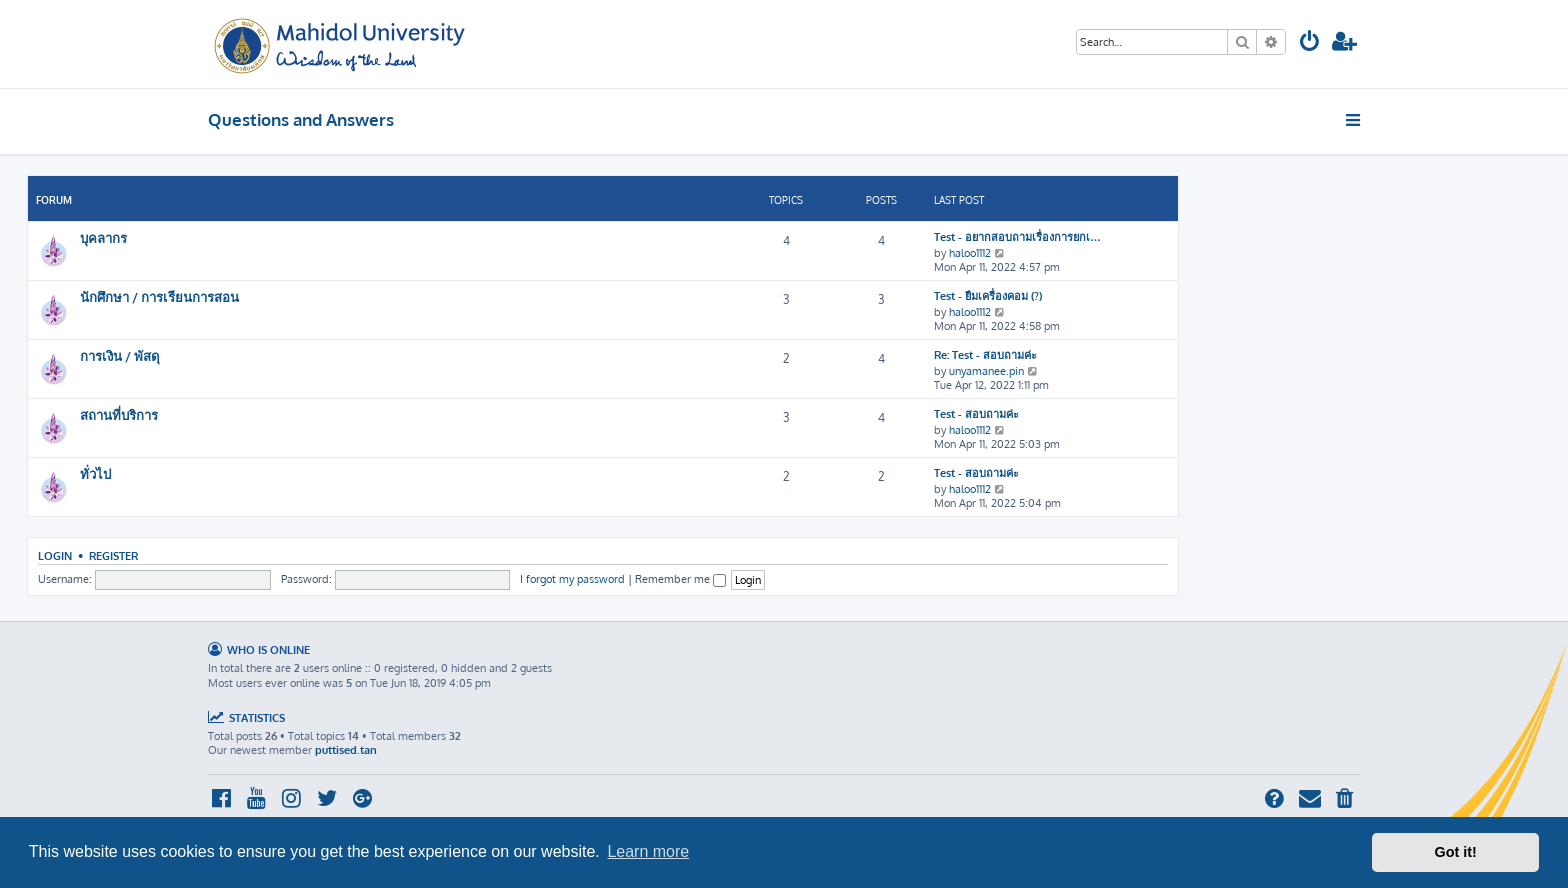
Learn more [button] (648, 851)
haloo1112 (970, 253)
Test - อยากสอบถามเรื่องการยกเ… (1017, 237)
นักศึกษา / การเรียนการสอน (159, 296)
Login (55, 555)
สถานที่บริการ (119, 414)
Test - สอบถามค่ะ (976, 414)
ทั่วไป (95, 473)
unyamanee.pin (986, 371)
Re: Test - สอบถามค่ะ (985, 355)
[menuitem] (1310, 43)
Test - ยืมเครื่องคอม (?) (988, 296)
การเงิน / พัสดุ (120, 355)
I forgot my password (572, 579)
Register (113, 555)
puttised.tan (346, 750)
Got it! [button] (1456, 852)
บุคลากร (103, 237)
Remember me (680, 579)
